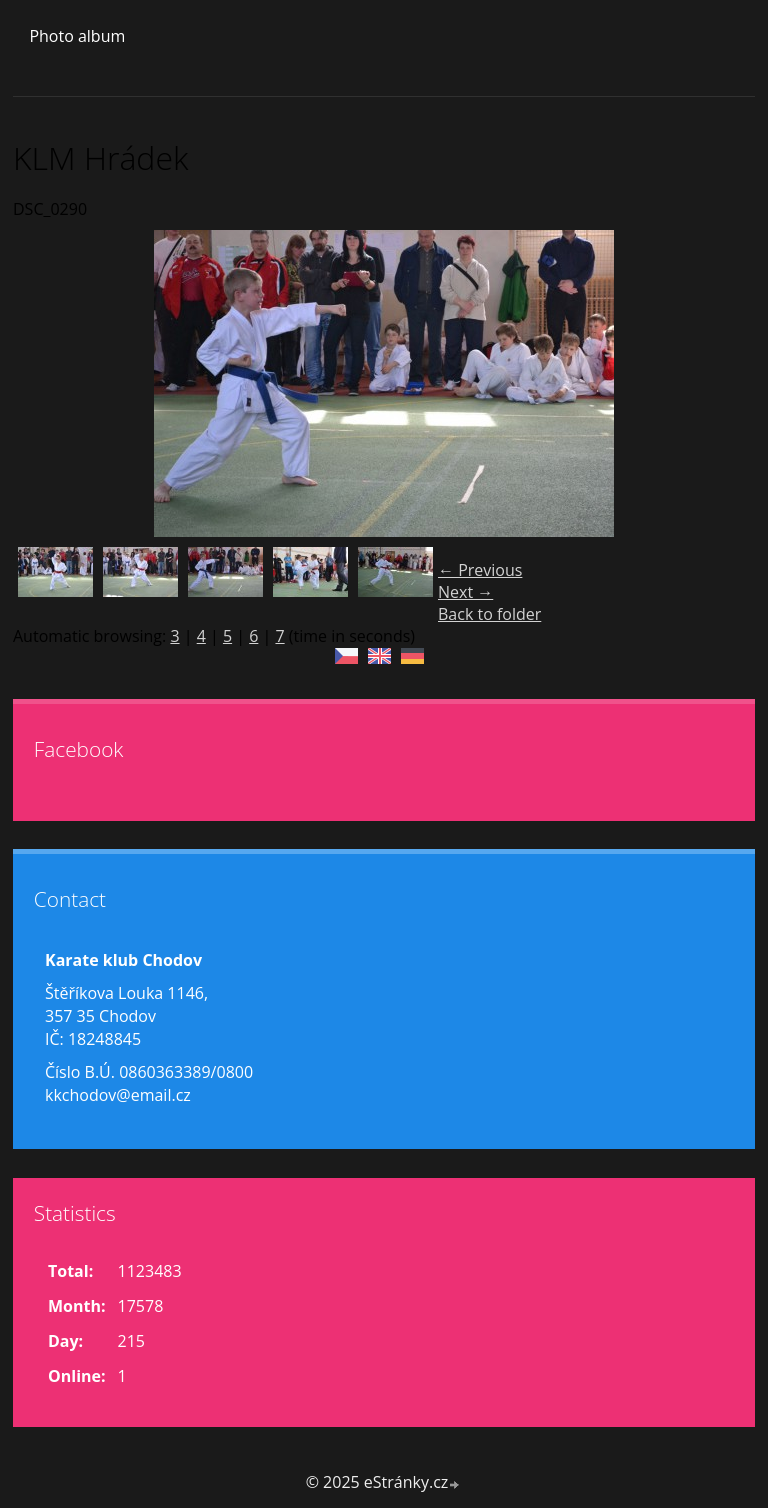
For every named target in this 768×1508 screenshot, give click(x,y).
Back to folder (489, 614)
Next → (465, 592)
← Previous (480, 570)
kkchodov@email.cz (118, 1095)
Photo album (77, 36)
